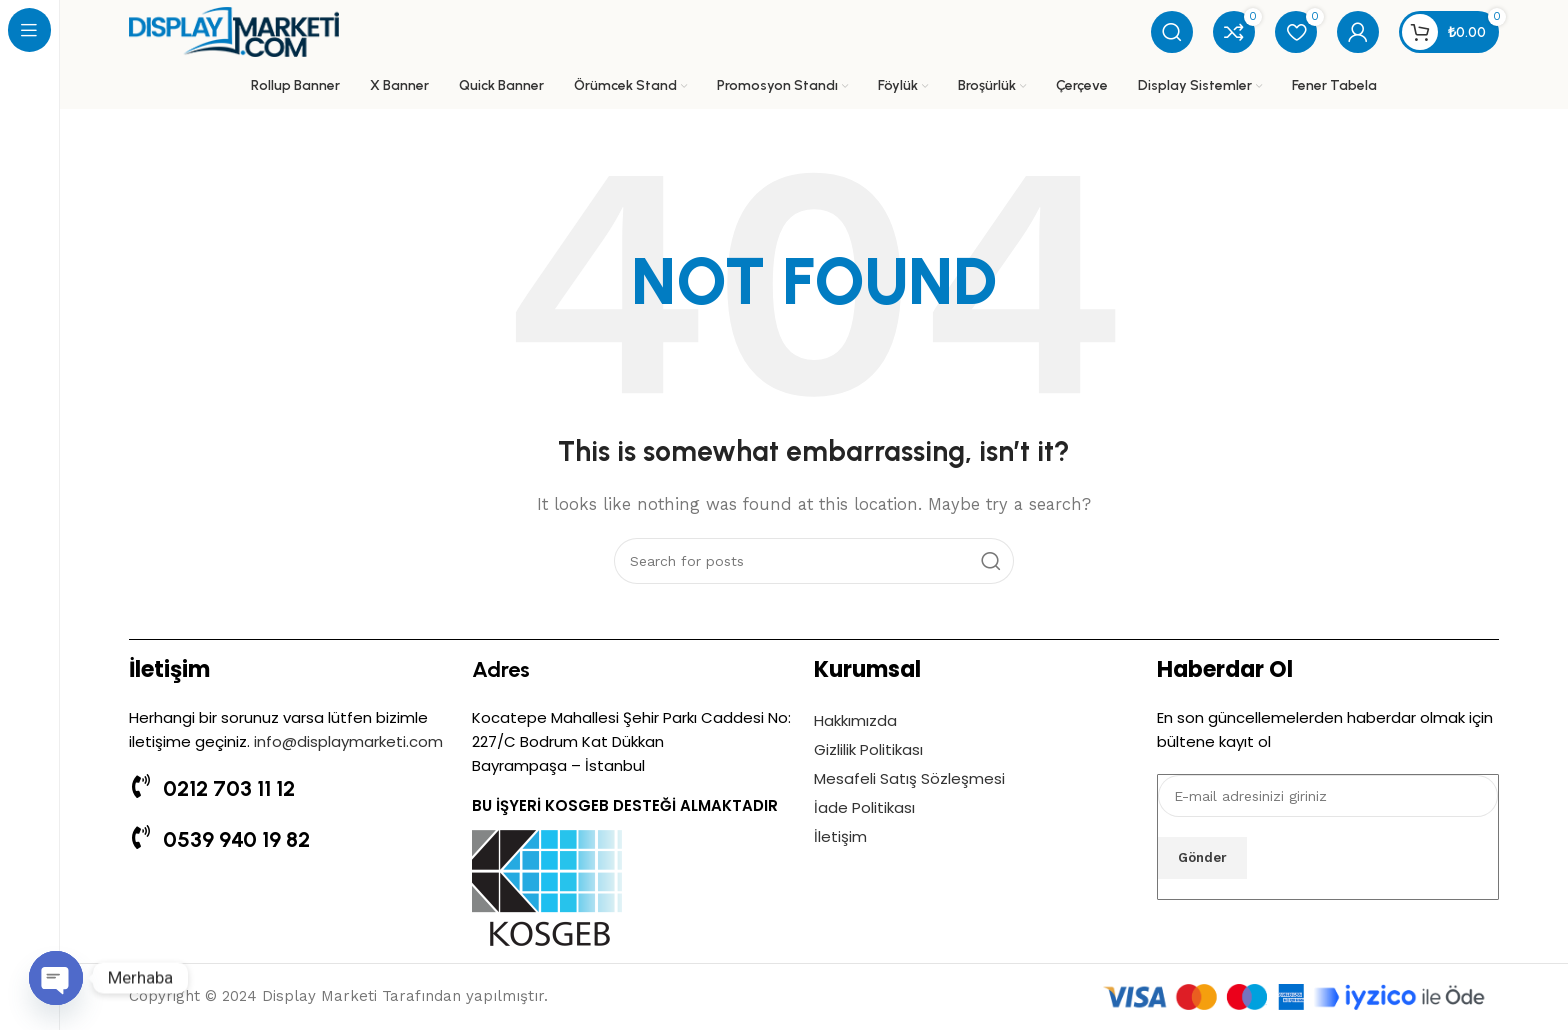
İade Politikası (864, 807)
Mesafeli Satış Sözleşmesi (909, 778)
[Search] (1172, 32)
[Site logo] (234, 31)
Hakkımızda (855, 720)
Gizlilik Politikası (868, 749)
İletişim (840, 836)
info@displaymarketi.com (348, 741)
